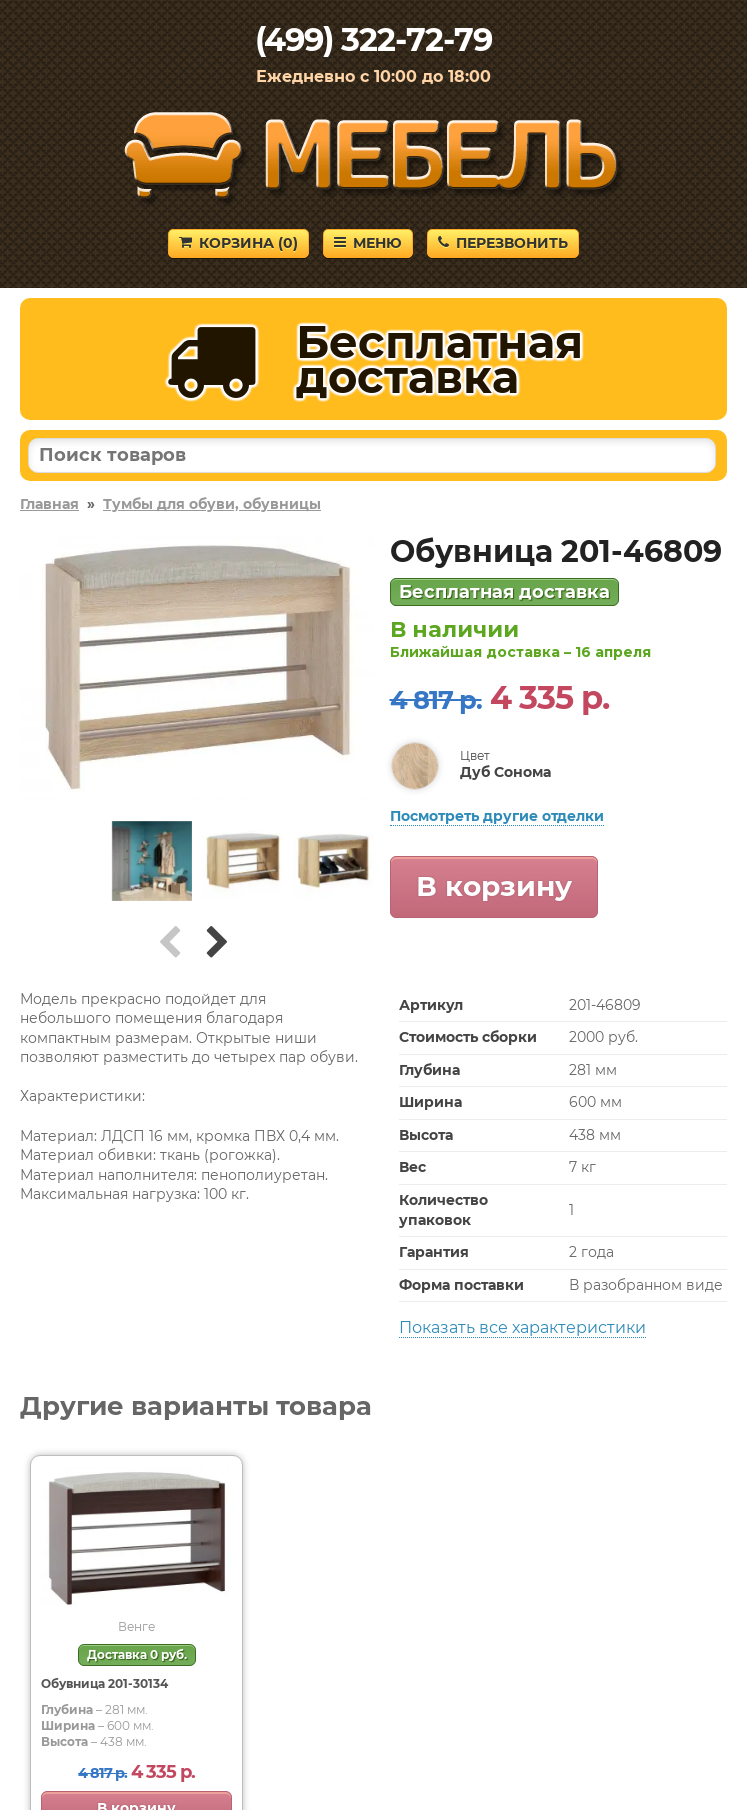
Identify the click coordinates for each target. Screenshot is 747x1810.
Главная (49, 504)
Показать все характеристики (522, 1327)
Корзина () (238, 243)
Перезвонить (503, 243)
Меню (368, 243)
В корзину (494, 886)
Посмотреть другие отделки (497, 816)
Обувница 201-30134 (104, 1683)
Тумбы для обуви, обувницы (212, 504)
